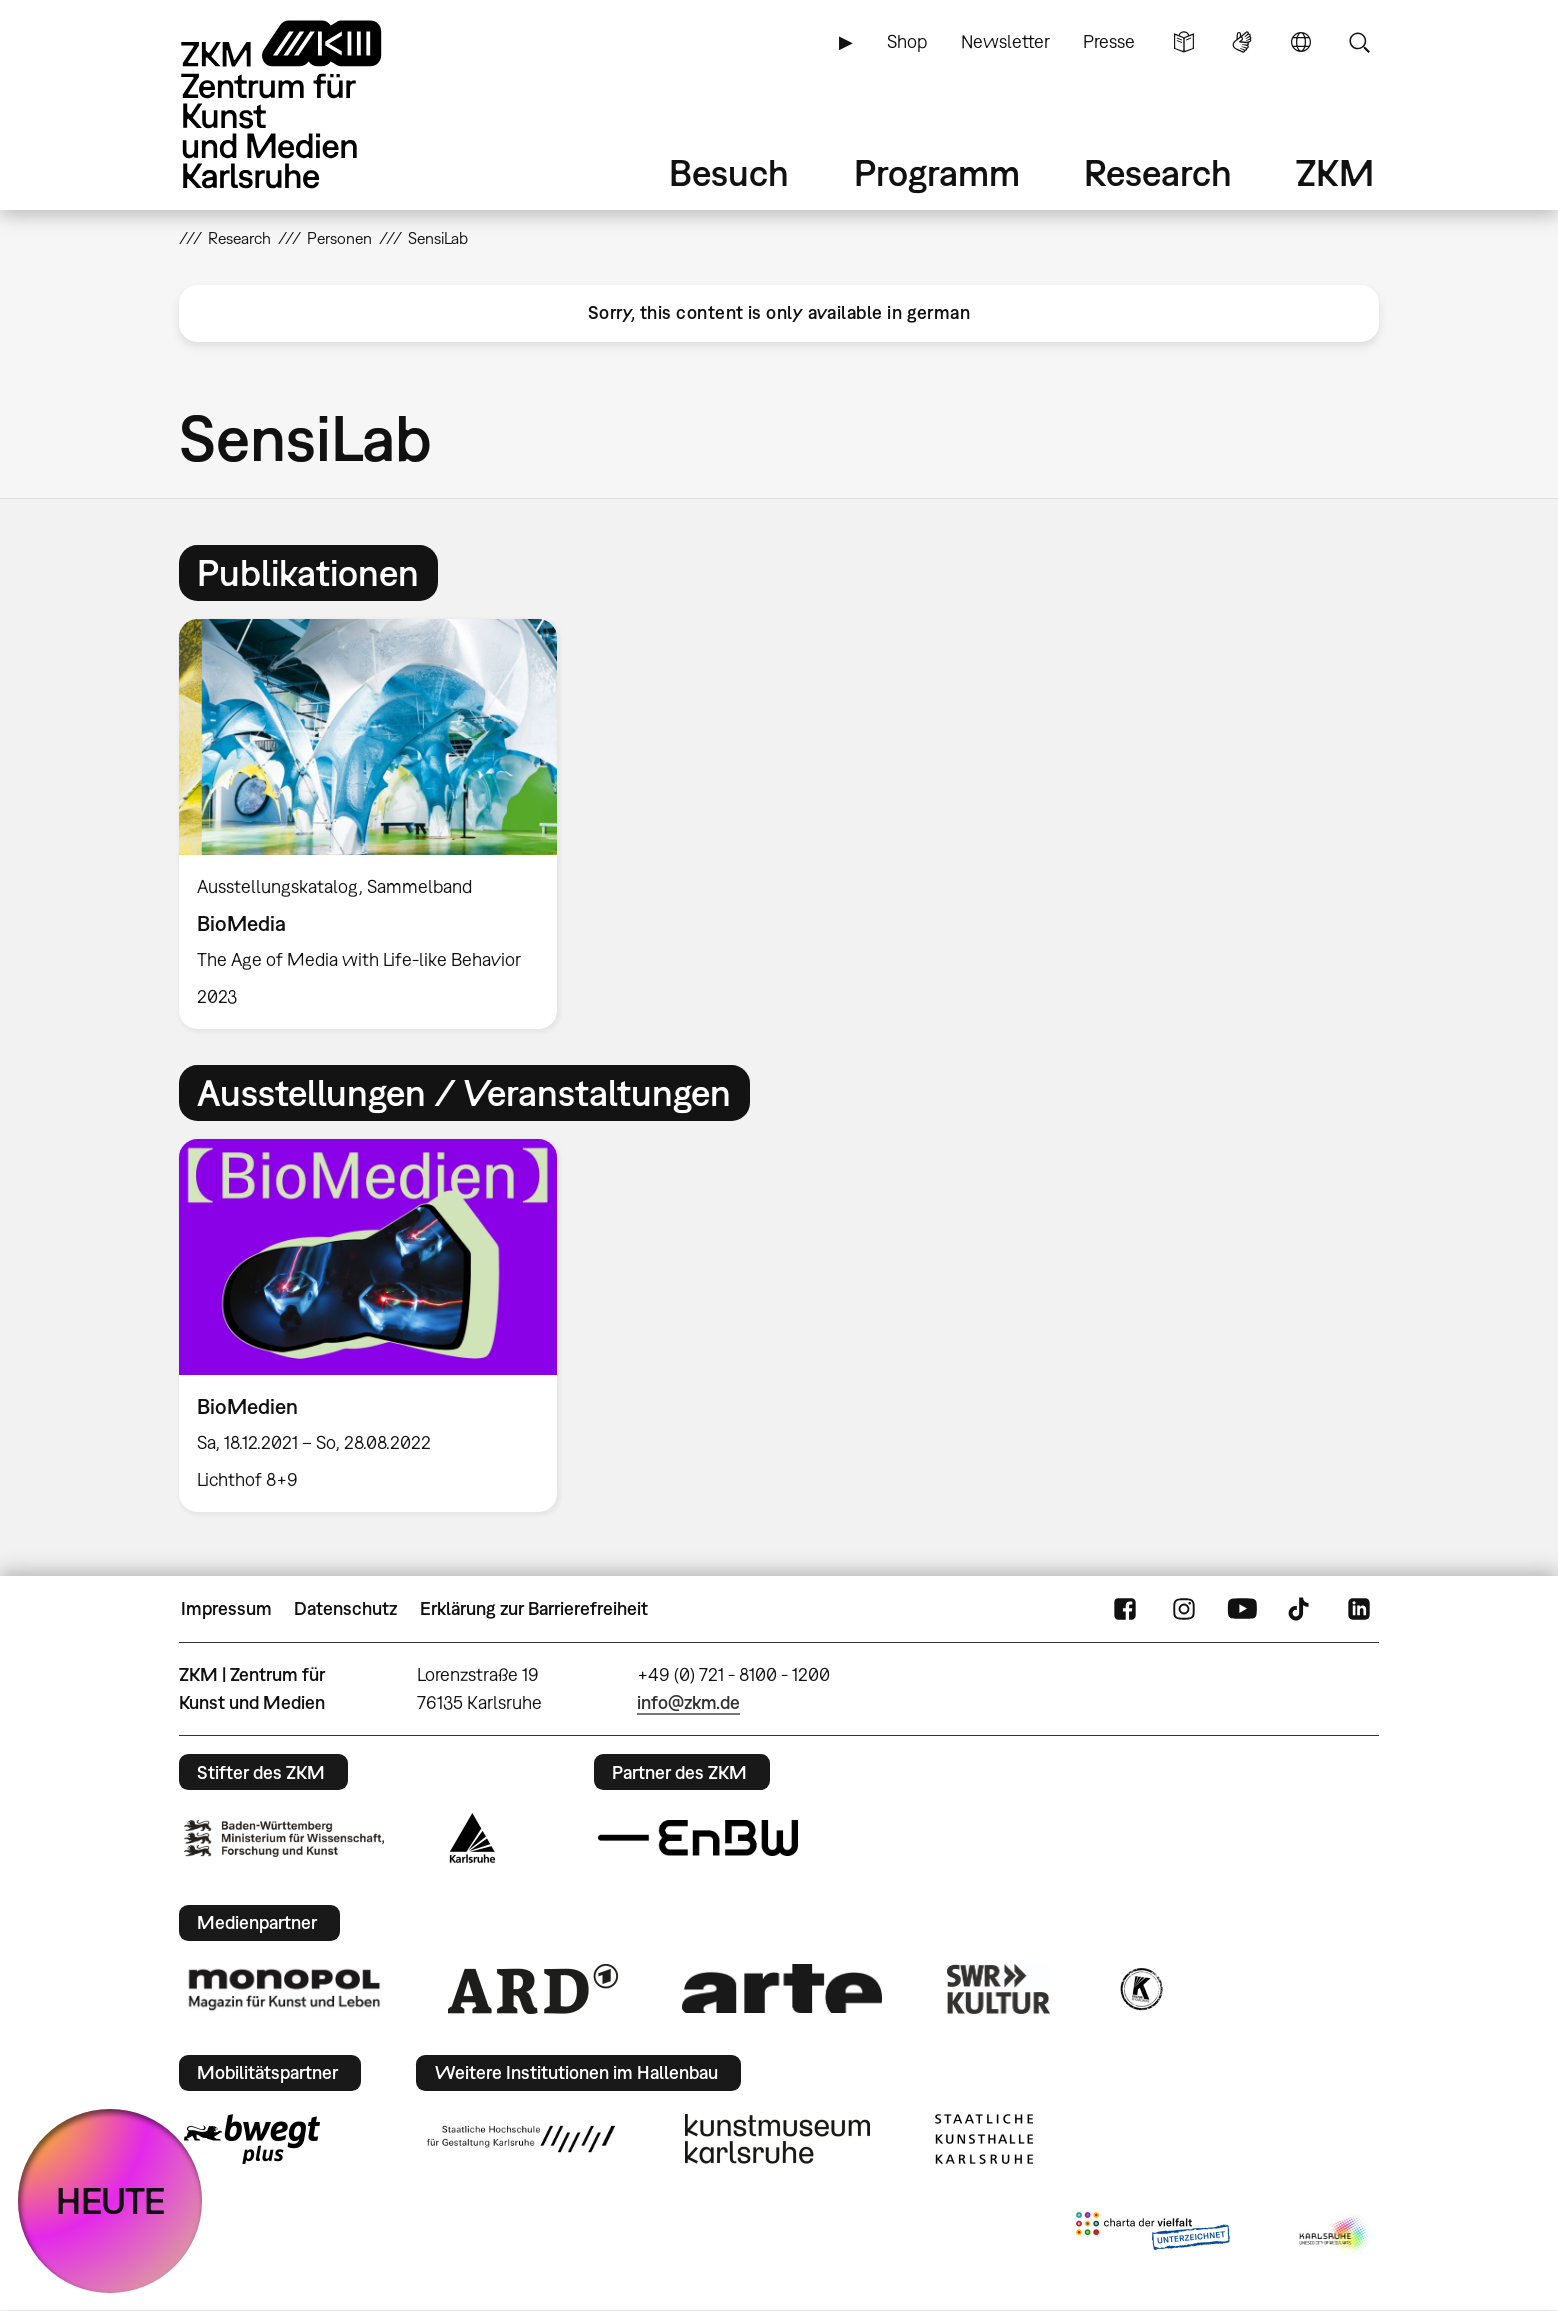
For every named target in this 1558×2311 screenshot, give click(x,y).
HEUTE (110, 2200)
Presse (1109, 41)
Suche (1359, 42)
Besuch (729, 172)
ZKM (1335, 172)
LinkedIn (1359, 1609)
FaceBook (1125, 1609)
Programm (937, 172)
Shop (907, 41)
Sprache (1301, 42)
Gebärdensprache (1242, 42)
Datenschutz (345, 1608)
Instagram (1184, 1609)
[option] (377, 824)
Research (1158, 172)
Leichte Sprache (1184, 42)
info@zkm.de (688, 1702)
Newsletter (1005, 41)
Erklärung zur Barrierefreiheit (534, 1608)
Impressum (226, 1608)
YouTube (1242, 1609)
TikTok (1301, 1609)
